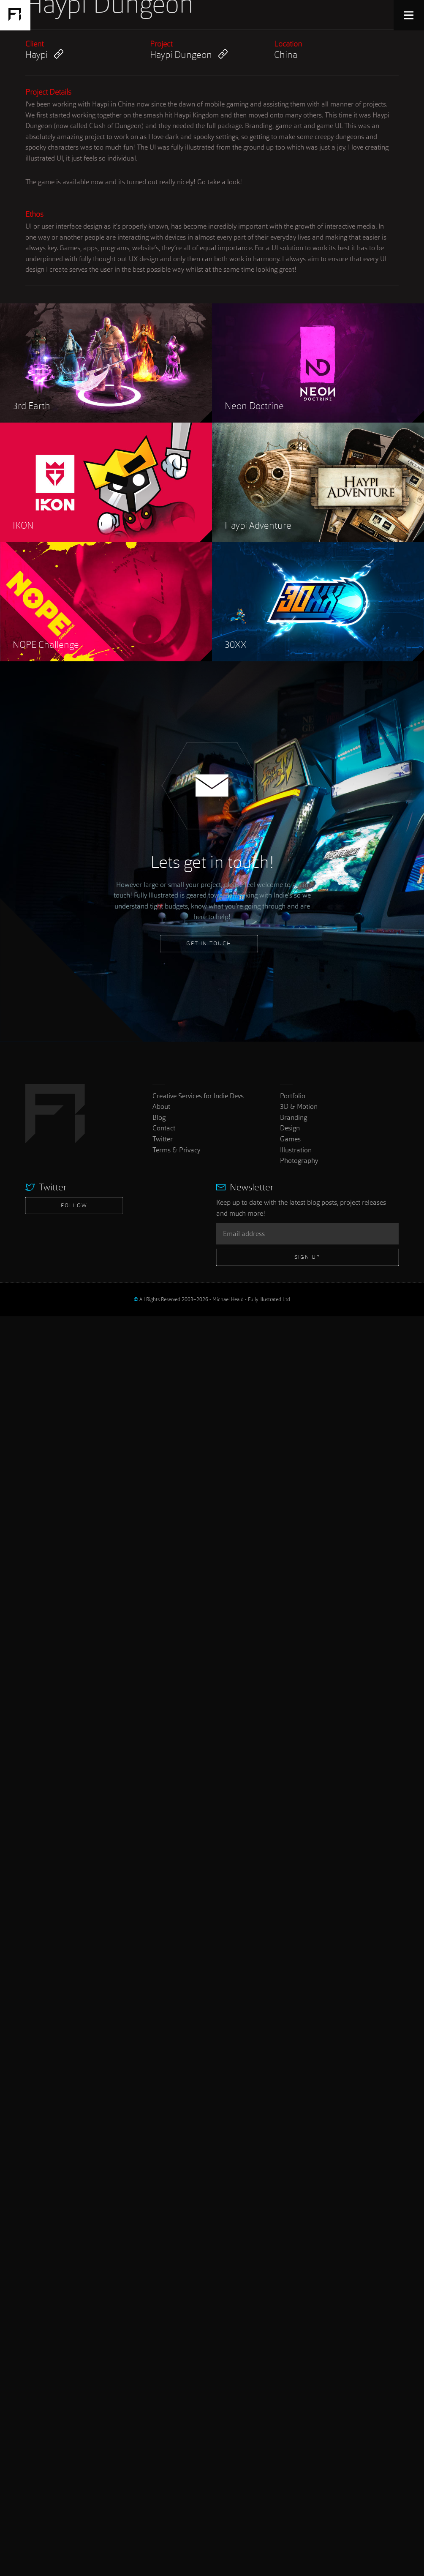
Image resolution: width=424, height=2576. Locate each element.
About (161, 2366)
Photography (299, 2420)
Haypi (44, 1314)
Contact (163, 2387)
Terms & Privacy (176, 2409)
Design (290, 2387)
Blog (159, 2376)
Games (290, 2398)
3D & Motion (299, 2366)
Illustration (296, 2409)
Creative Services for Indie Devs (198, 2355)
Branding (293, 2376)
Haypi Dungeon (189, 1314)
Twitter (162, 2398)
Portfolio (292, 2355)
